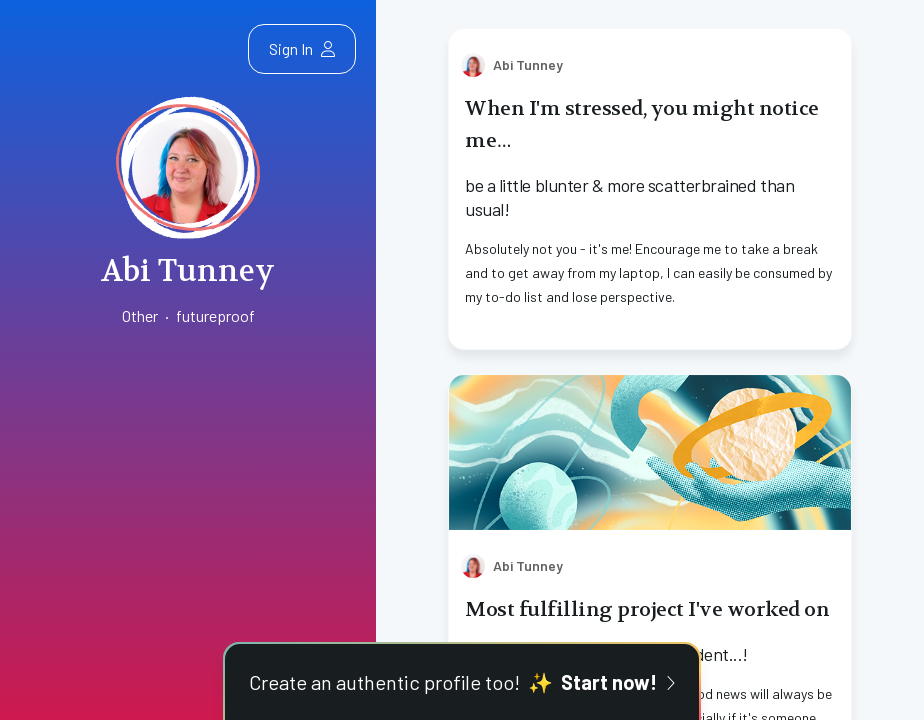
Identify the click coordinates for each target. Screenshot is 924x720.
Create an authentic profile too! (462, 682)
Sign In (302, 48)
